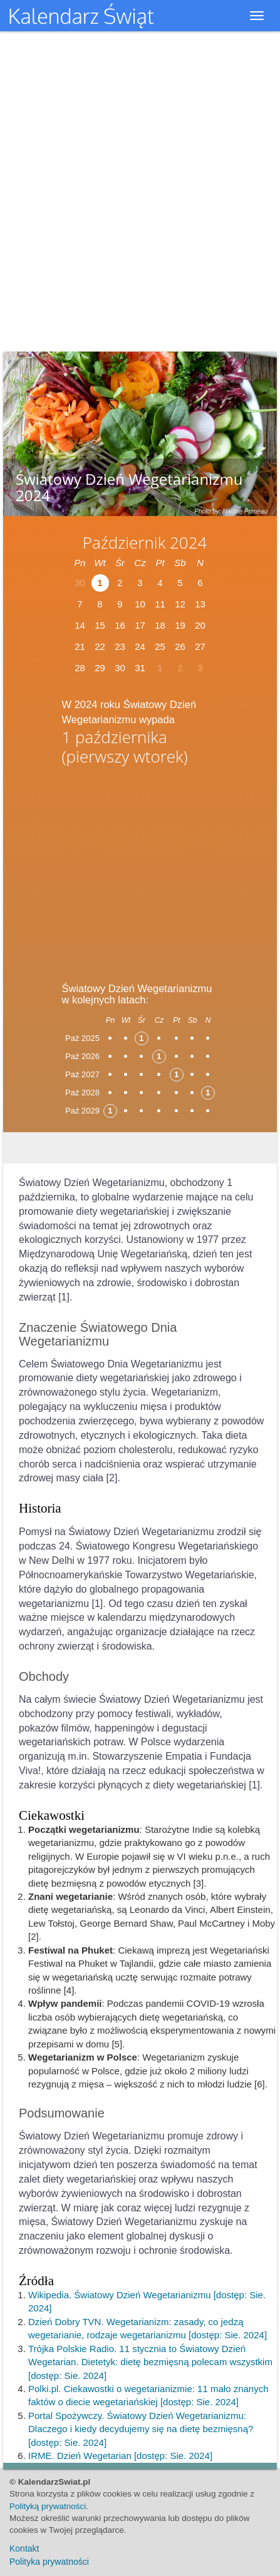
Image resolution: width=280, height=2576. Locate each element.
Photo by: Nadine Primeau (230, 511)
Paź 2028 (82, 1092)
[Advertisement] (140, 869)
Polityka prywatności (49, 2562)
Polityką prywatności (47, 2506)
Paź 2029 (82, 1110)
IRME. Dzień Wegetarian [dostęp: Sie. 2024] (120, 2455)
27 (200, 646)
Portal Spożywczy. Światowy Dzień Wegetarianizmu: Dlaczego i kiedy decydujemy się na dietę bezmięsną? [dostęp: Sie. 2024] (140, 2429)
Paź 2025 (82, 1038)
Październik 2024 (145, 542)
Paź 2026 (82, 1056)
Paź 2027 (82, 1074)
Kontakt (24, 2548)
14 (80, 625)
